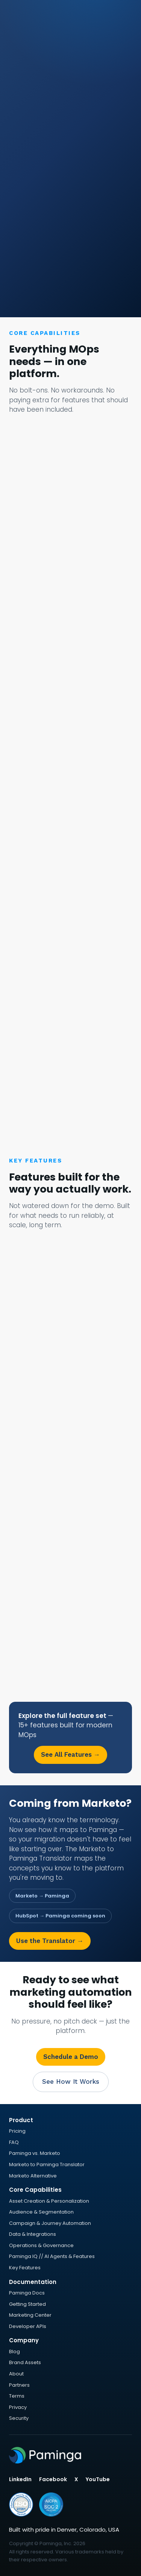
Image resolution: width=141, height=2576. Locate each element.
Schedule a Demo (70, 2056)
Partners (19, 2385)
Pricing (17, 2131)
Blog (14, 2351)
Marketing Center (30, 2315)
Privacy (18, 2407)
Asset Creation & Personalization (49, 2201)
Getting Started (27, 2304)
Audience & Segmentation (41, 2211)
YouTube (98, 2479)
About (16, 2373)
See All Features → (70, 1754)
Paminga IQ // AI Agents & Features (52, 2256)
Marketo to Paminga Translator (47, 2164)
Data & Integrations (32, 2234)
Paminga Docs (27, 2292)
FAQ (14, 2142)
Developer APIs (27, 2326)
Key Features (25, 2267)
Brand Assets (25, 2362)
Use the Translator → (49, 1941)
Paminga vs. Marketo (34, 2153)
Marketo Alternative (33, 2175)
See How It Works (70, 2081)
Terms (16, 2395)
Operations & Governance (41, 2245)
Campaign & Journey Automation (50, 2223)
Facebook (53, 2479)
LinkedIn (20, 2479)
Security (19, 2418)
